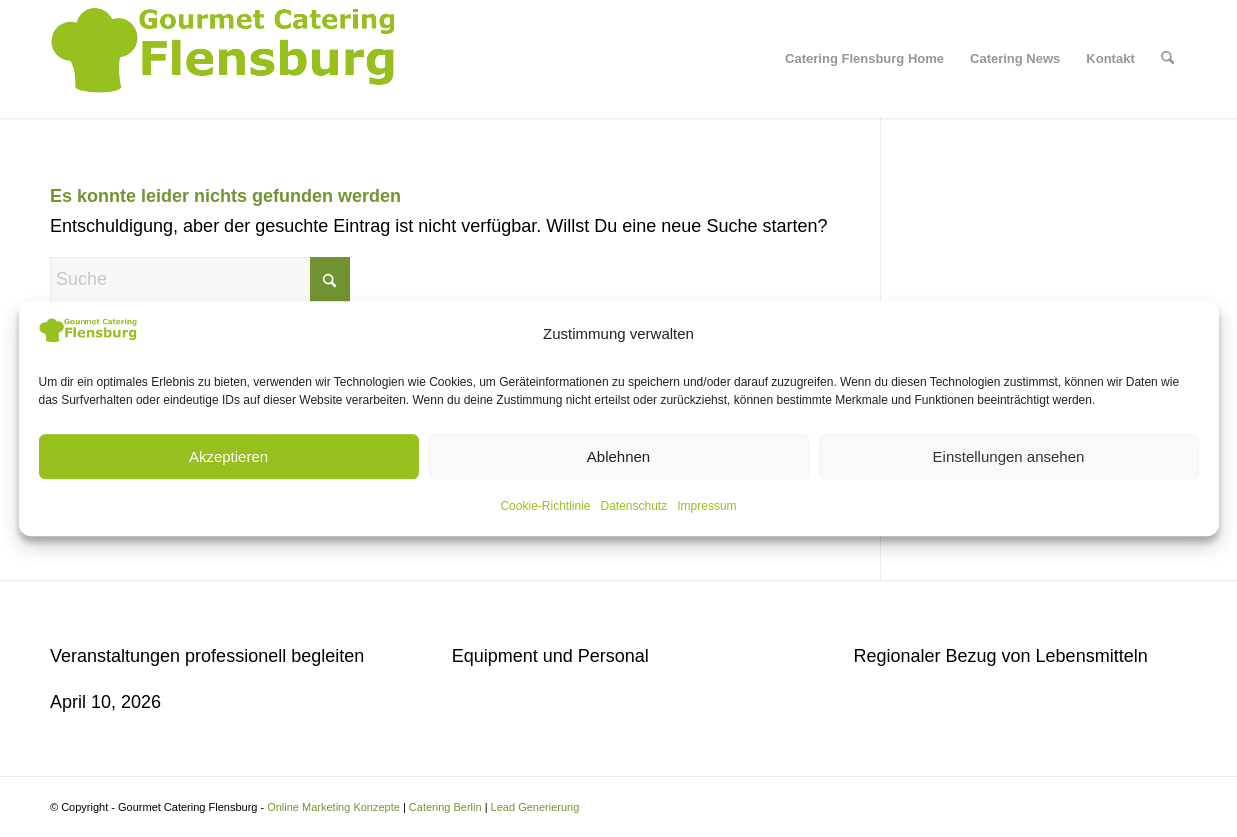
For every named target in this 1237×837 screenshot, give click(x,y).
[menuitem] (864, 59)
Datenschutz (634, 506)
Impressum (706, 506)
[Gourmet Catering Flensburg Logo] (226, 59)
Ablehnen (618, 456)
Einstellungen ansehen (1009, 456)
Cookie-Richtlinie (545, 506)
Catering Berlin (445, 807)
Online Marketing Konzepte (333, 807)
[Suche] (1167, 59)
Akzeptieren (228, 456)
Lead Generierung (535, 807)
